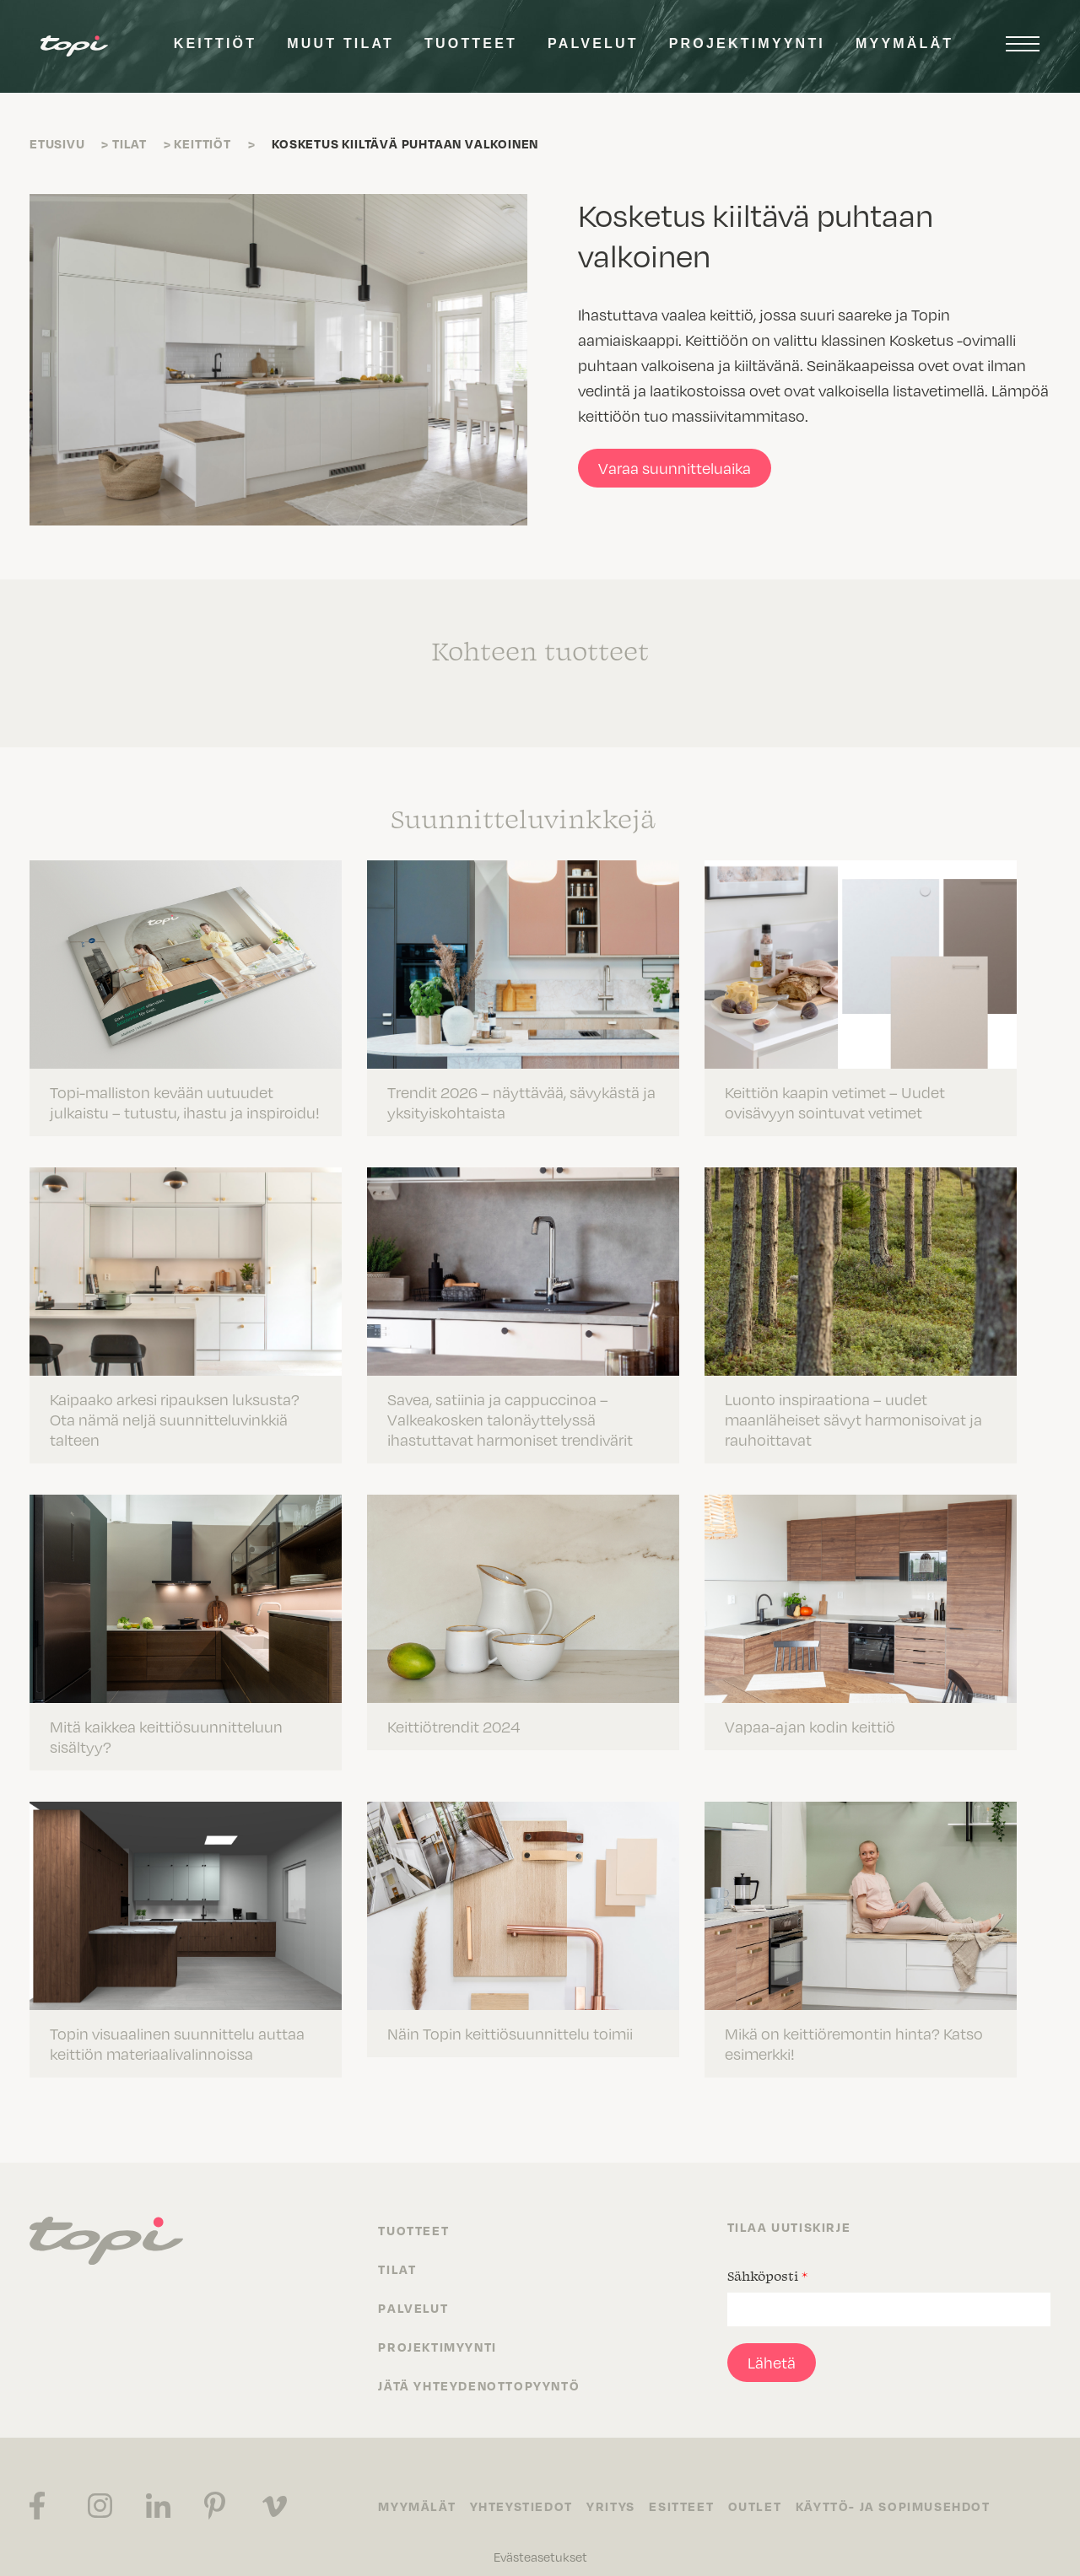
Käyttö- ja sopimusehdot (907, 2488)
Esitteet (690, 2488)
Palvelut (593, 43)
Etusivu (57, 143)
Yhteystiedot (523, 2488)
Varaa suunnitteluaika (674, 467)
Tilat (129, 143)
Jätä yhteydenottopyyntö (479, 2367)
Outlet (767, 2488)
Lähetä (772, 2344)
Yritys (616, 2488)
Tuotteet (470, 43)
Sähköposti (767, 2258)
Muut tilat (340, 43)
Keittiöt (215, 43)
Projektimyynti (747, 43)
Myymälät (904, 43)
